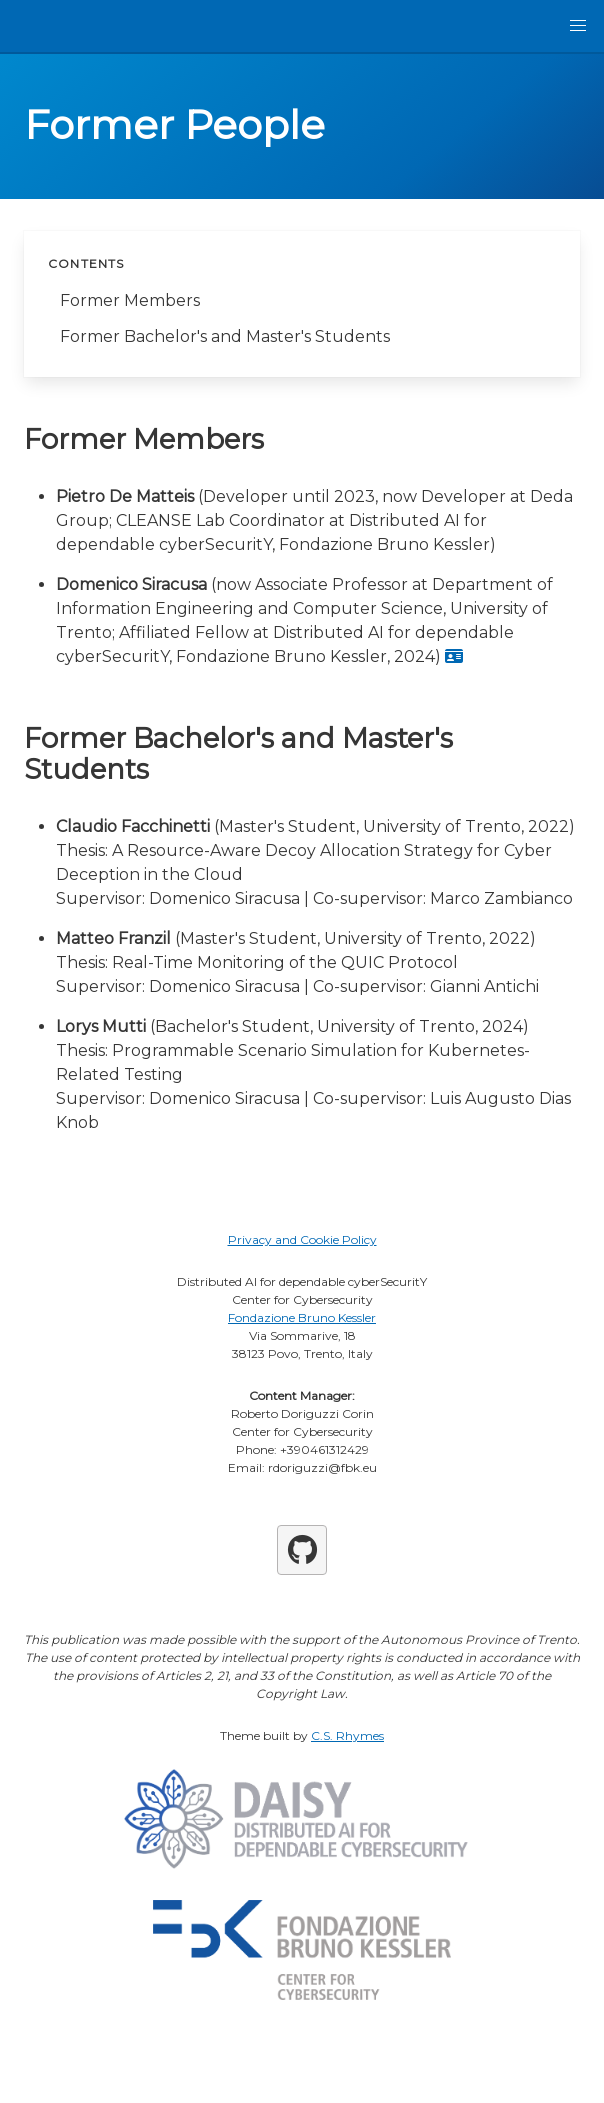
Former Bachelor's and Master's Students (225, 336)
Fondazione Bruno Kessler (302, 1317)
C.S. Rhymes (347, 1735)
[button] (578, 26)
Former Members (130, 300)
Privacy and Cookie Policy (302, 1239)
